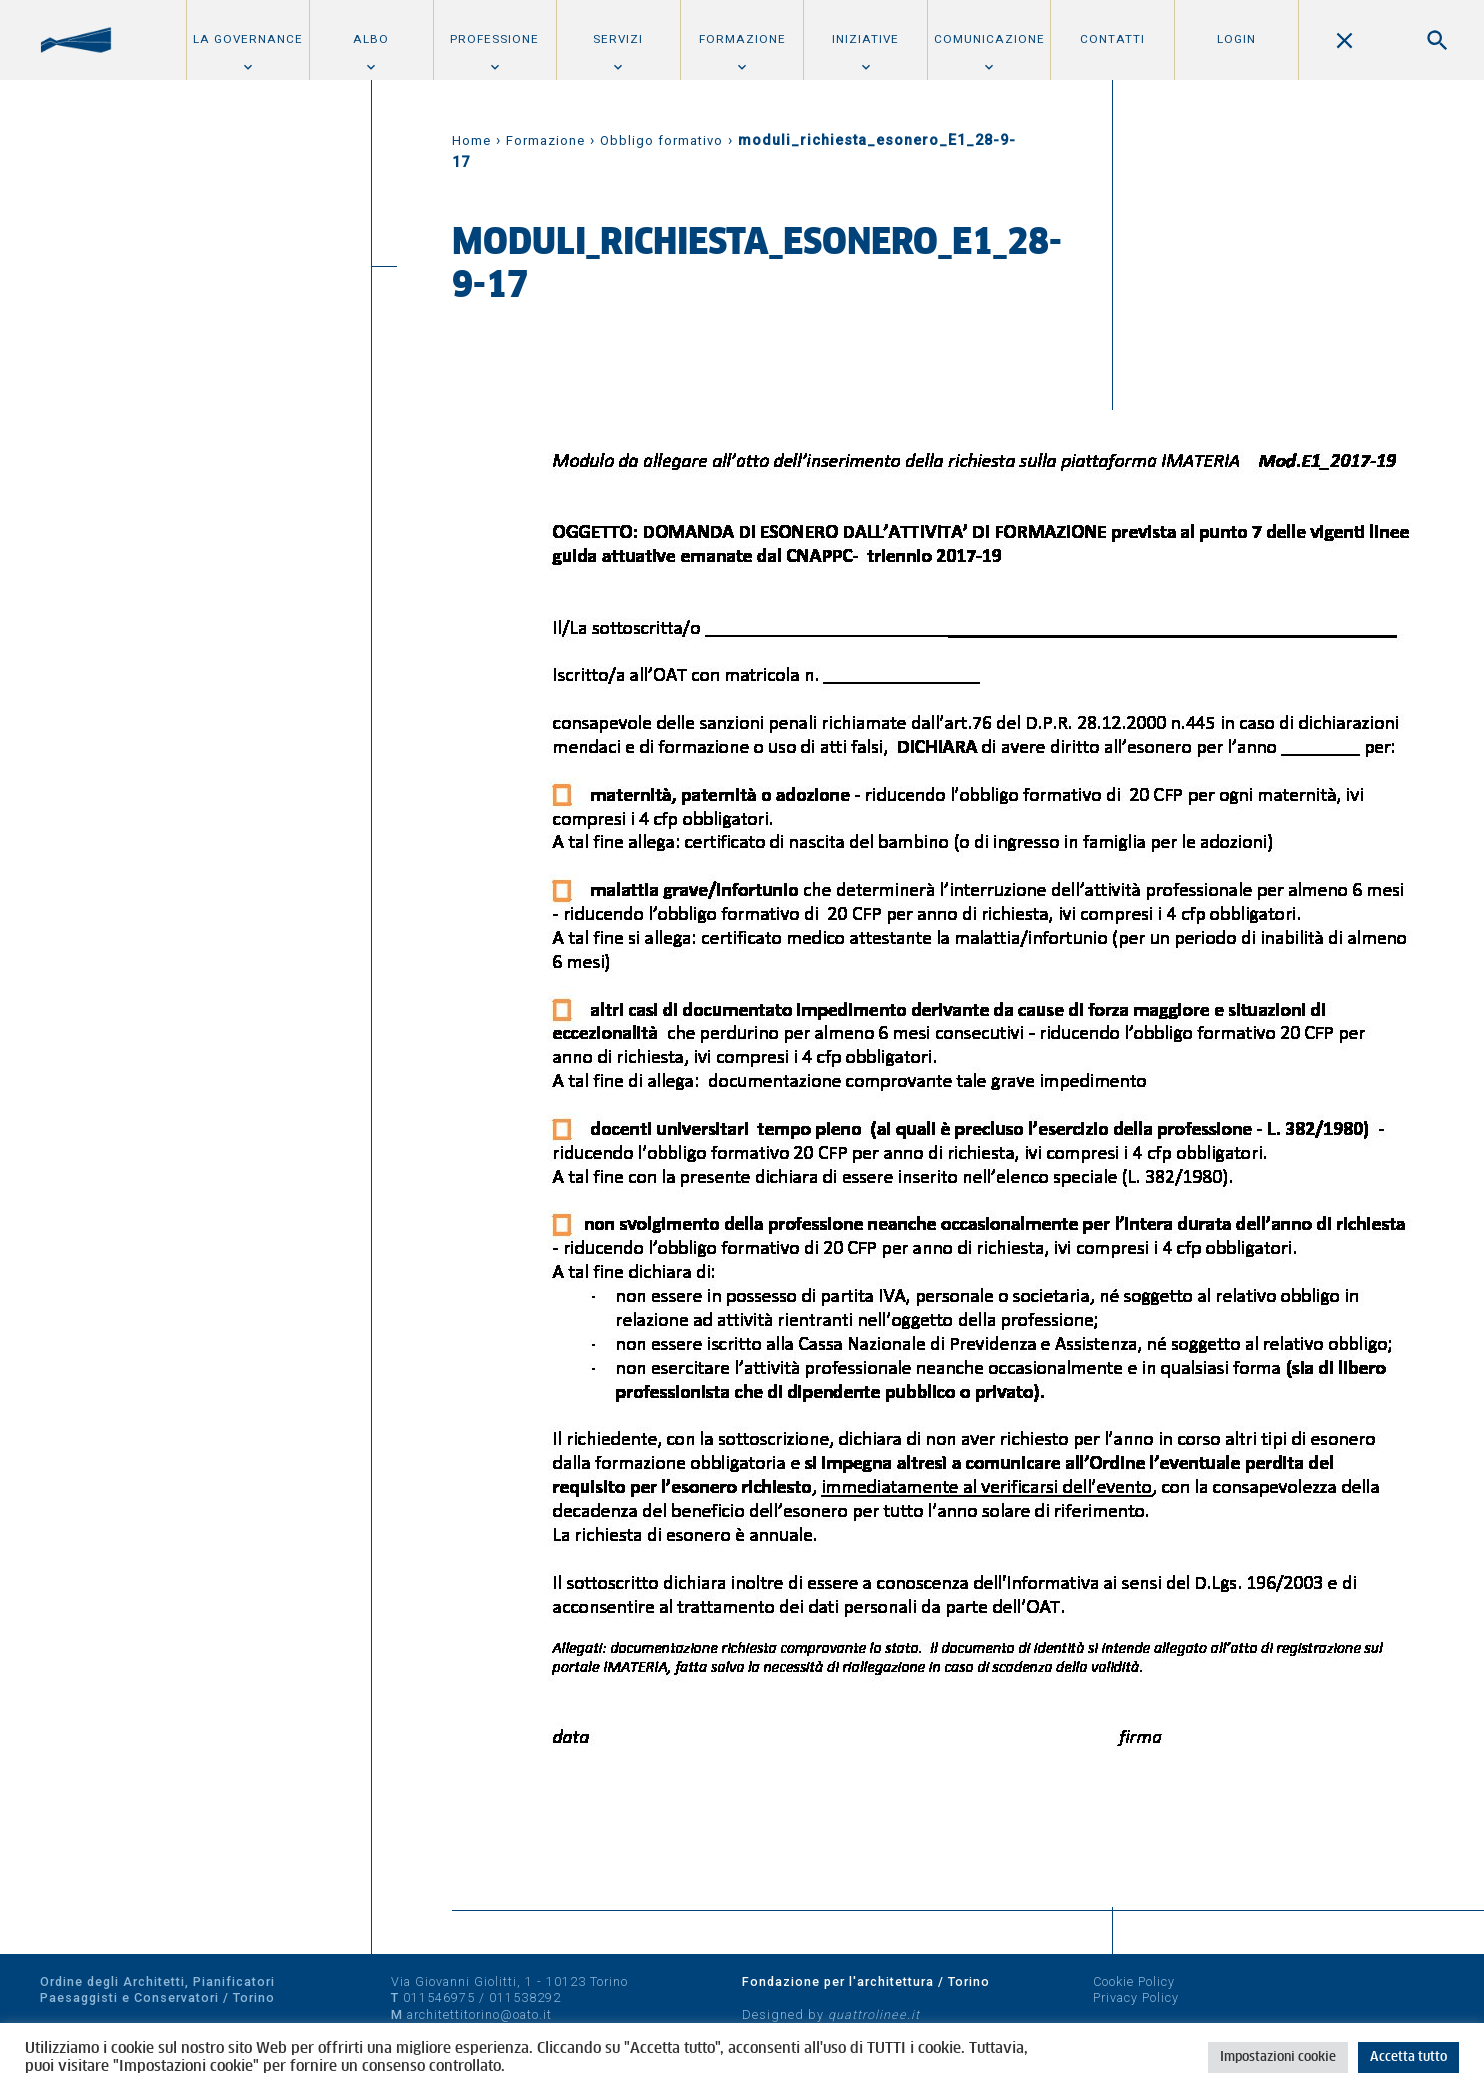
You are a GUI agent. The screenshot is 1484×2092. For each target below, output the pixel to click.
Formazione (742, 39)
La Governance (248, 39)
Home (471, 140)
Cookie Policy (1134, 1981)
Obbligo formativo (661, 140)
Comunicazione (989, 39)
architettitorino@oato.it (479, 2014)
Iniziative (865, 39)
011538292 (525, 1997)
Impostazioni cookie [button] (1278, 2057)
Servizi (618, 39)
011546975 (439, 1997)
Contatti (1112, 39)
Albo (371, 39)
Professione (494, 39)
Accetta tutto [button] (1408, 2057)
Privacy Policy (1136, 1997)
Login (1236, 39)
